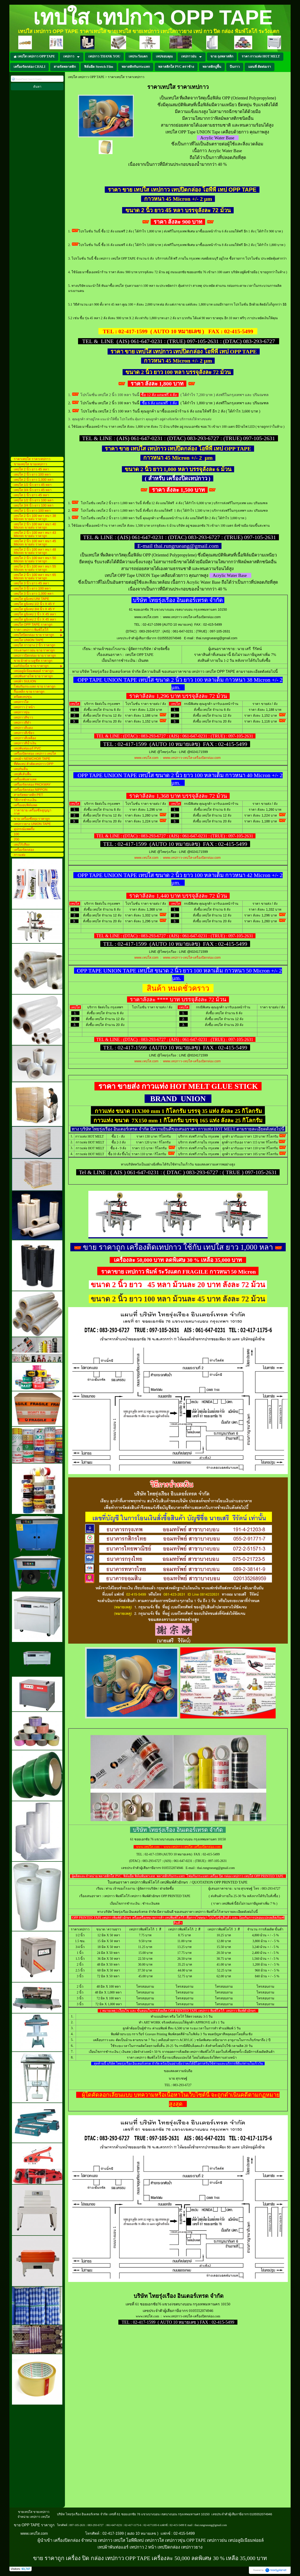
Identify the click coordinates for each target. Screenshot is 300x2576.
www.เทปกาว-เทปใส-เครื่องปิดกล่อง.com (192, 617)
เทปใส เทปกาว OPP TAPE (86, 77)
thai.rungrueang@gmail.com (216, 638)
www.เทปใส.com (146, 617)
